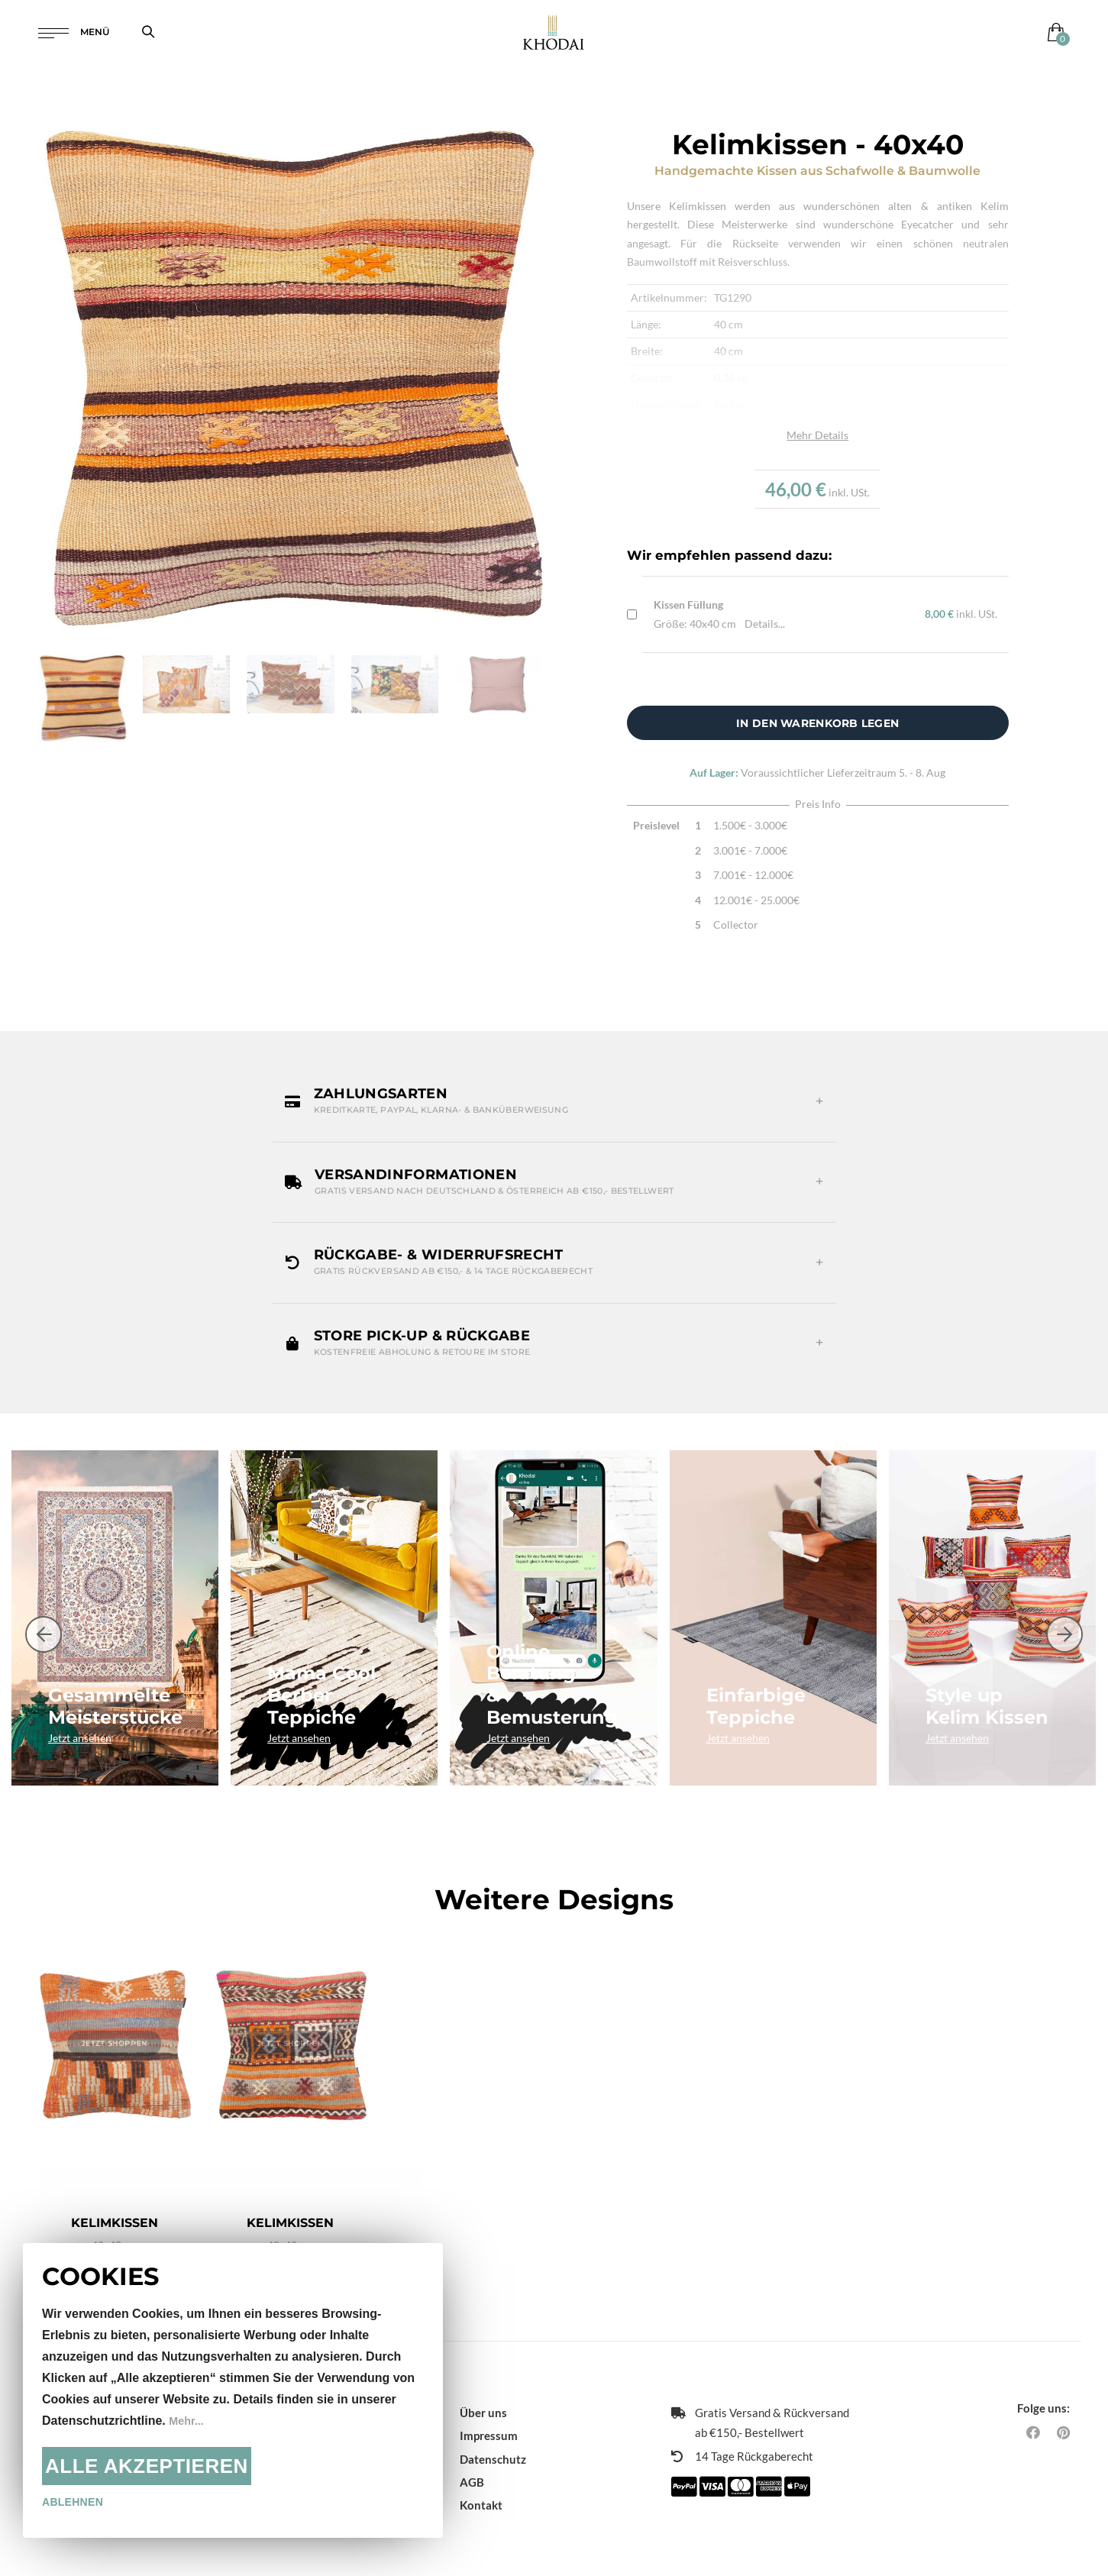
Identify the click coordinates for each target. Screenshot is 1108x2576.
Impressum (489, 2412)
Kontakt (481, 2481)
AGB (472, 2458)
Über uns (483, 2389)
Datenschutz (493, 2435)
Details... (765, 623)
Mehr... (188, 2420)
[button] (554, 1101)
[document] (233, 2390)
